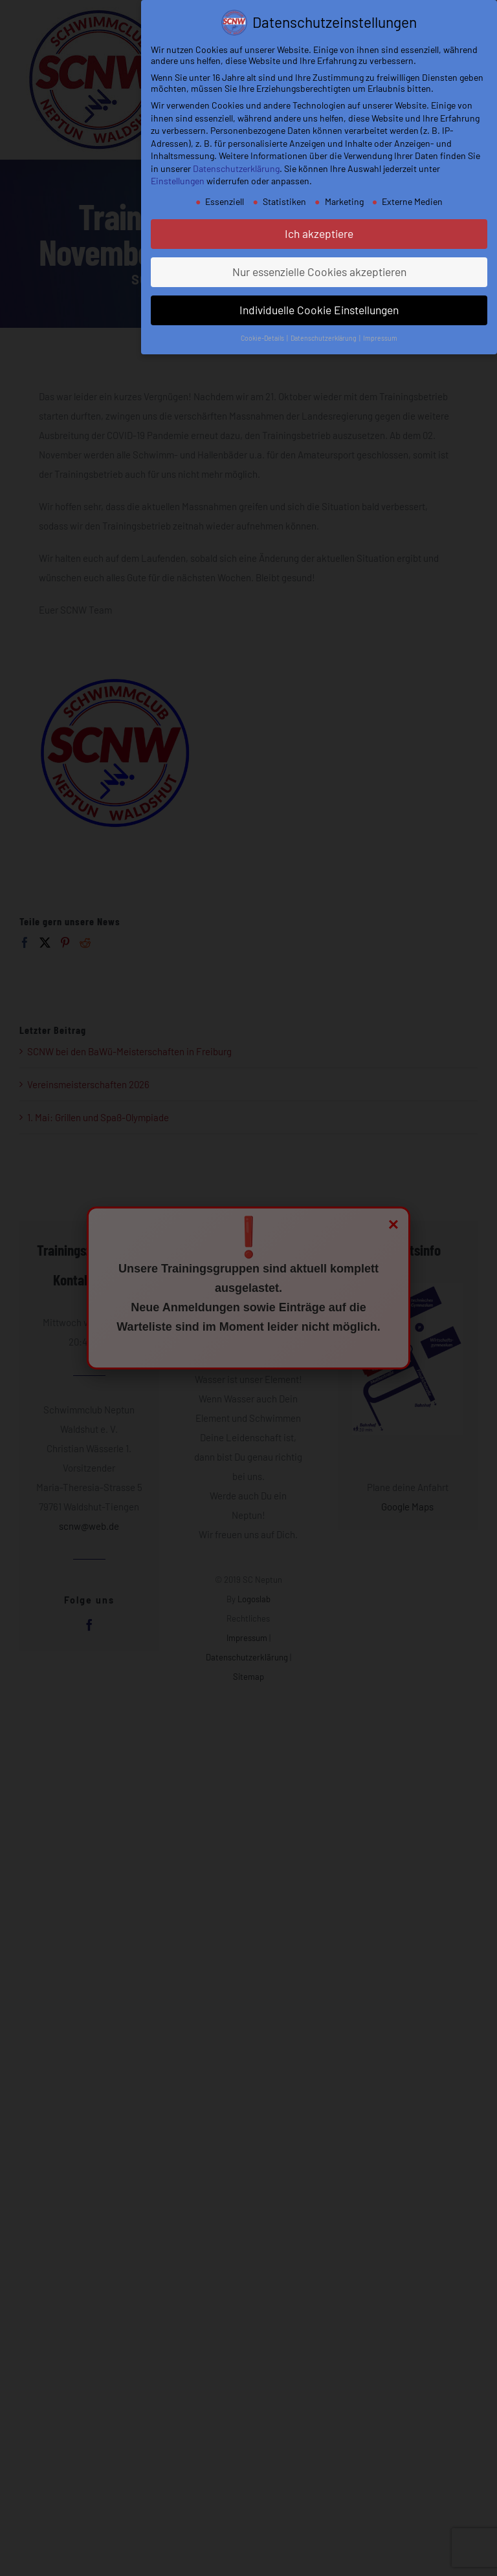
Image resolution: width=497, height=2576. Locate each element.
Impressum (380, 338)
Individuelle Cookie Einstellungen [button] (319, 310)
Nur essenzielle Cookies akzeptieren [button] (319, 271)
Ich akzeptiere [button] (319, 233)
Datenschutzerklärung (236, 168)
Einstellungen (177, 180)
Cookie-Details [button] (263, 338)
